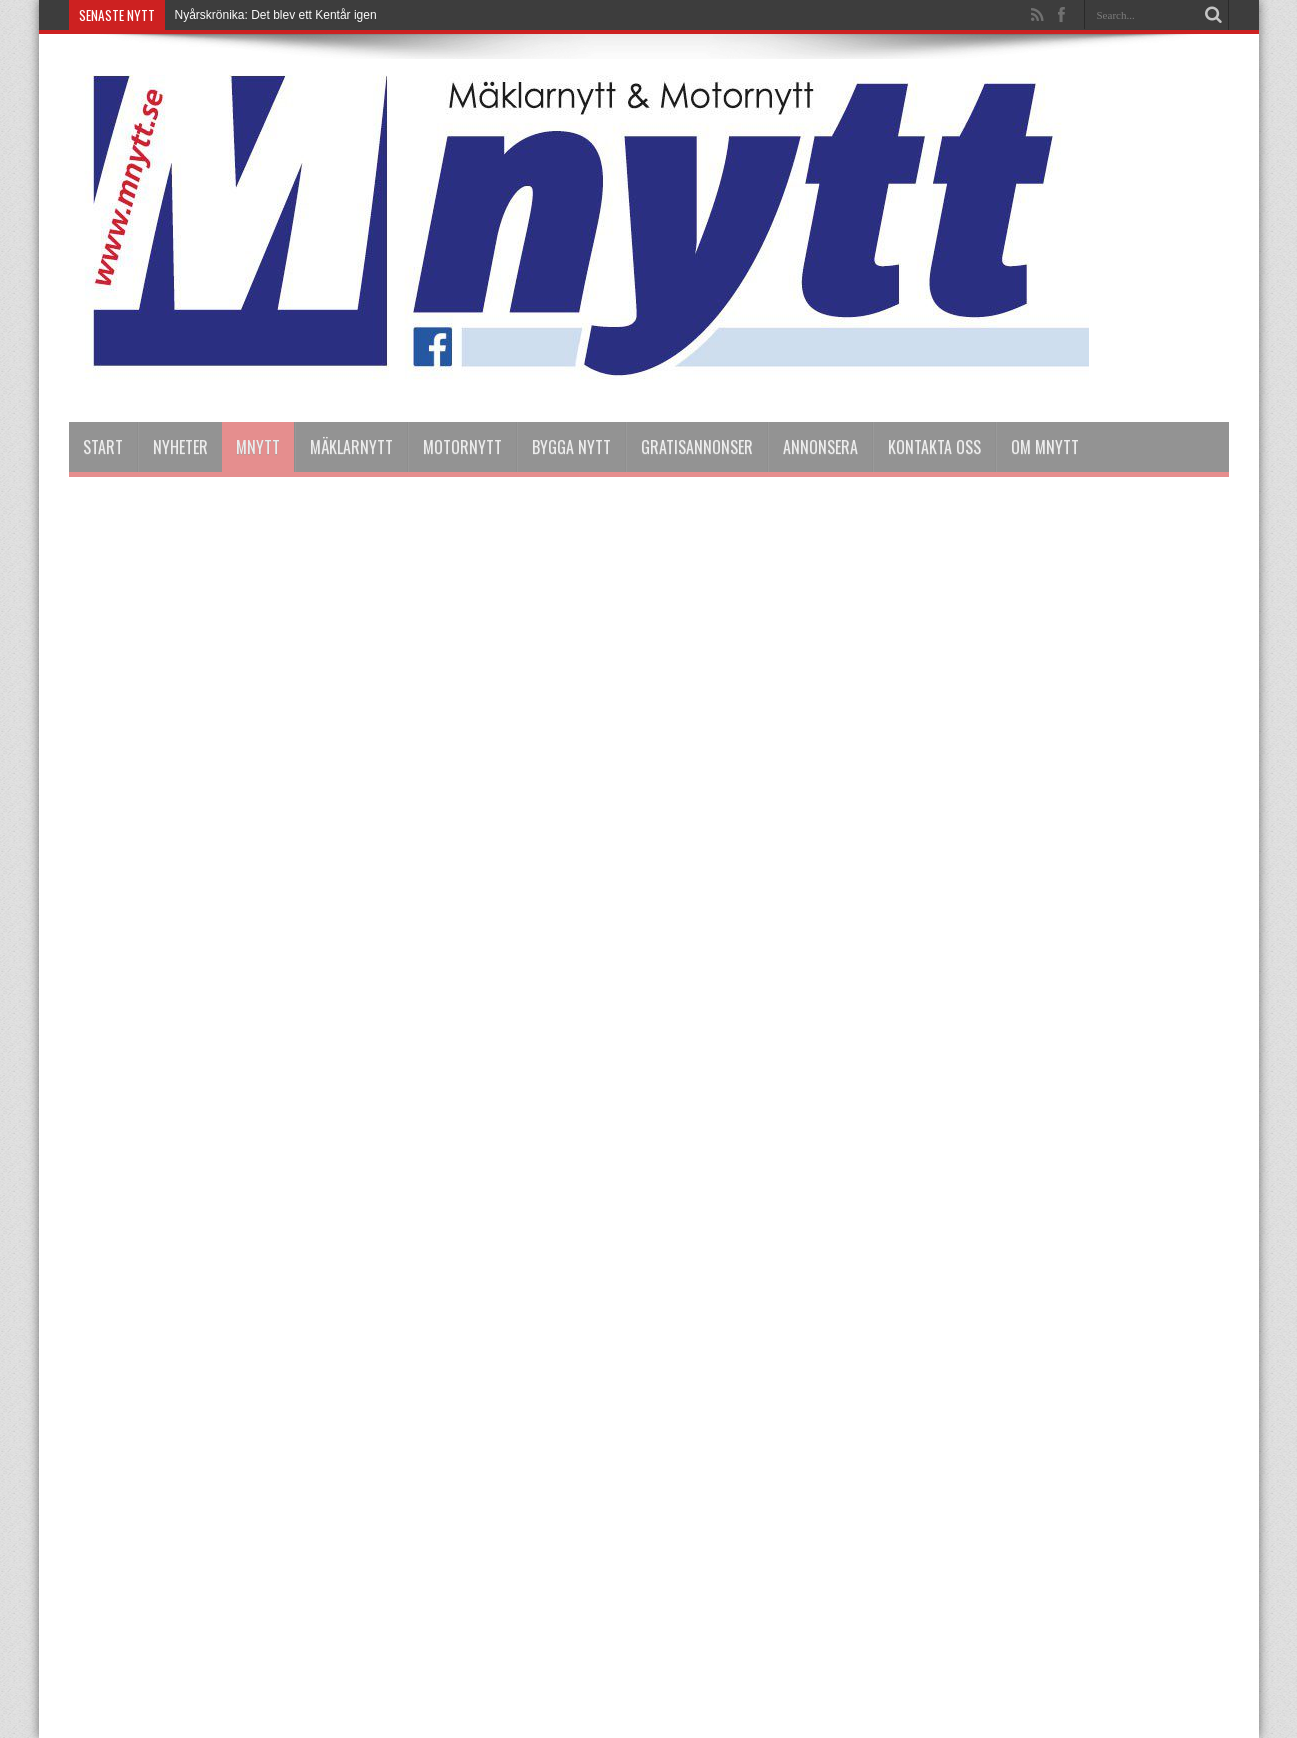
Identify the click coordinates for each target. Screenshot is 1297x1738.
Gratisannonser (697, 447)
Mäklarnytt (351, 447)
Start (103, 447)
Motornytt (462, 447)
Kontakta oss (934, 447)
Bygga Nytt (571, 447)
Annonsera (820, 447)
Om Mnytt (1045, 447)
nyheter (180, 447)
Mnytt (258, 447)
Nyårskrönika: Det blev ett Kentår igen (276, 15)
